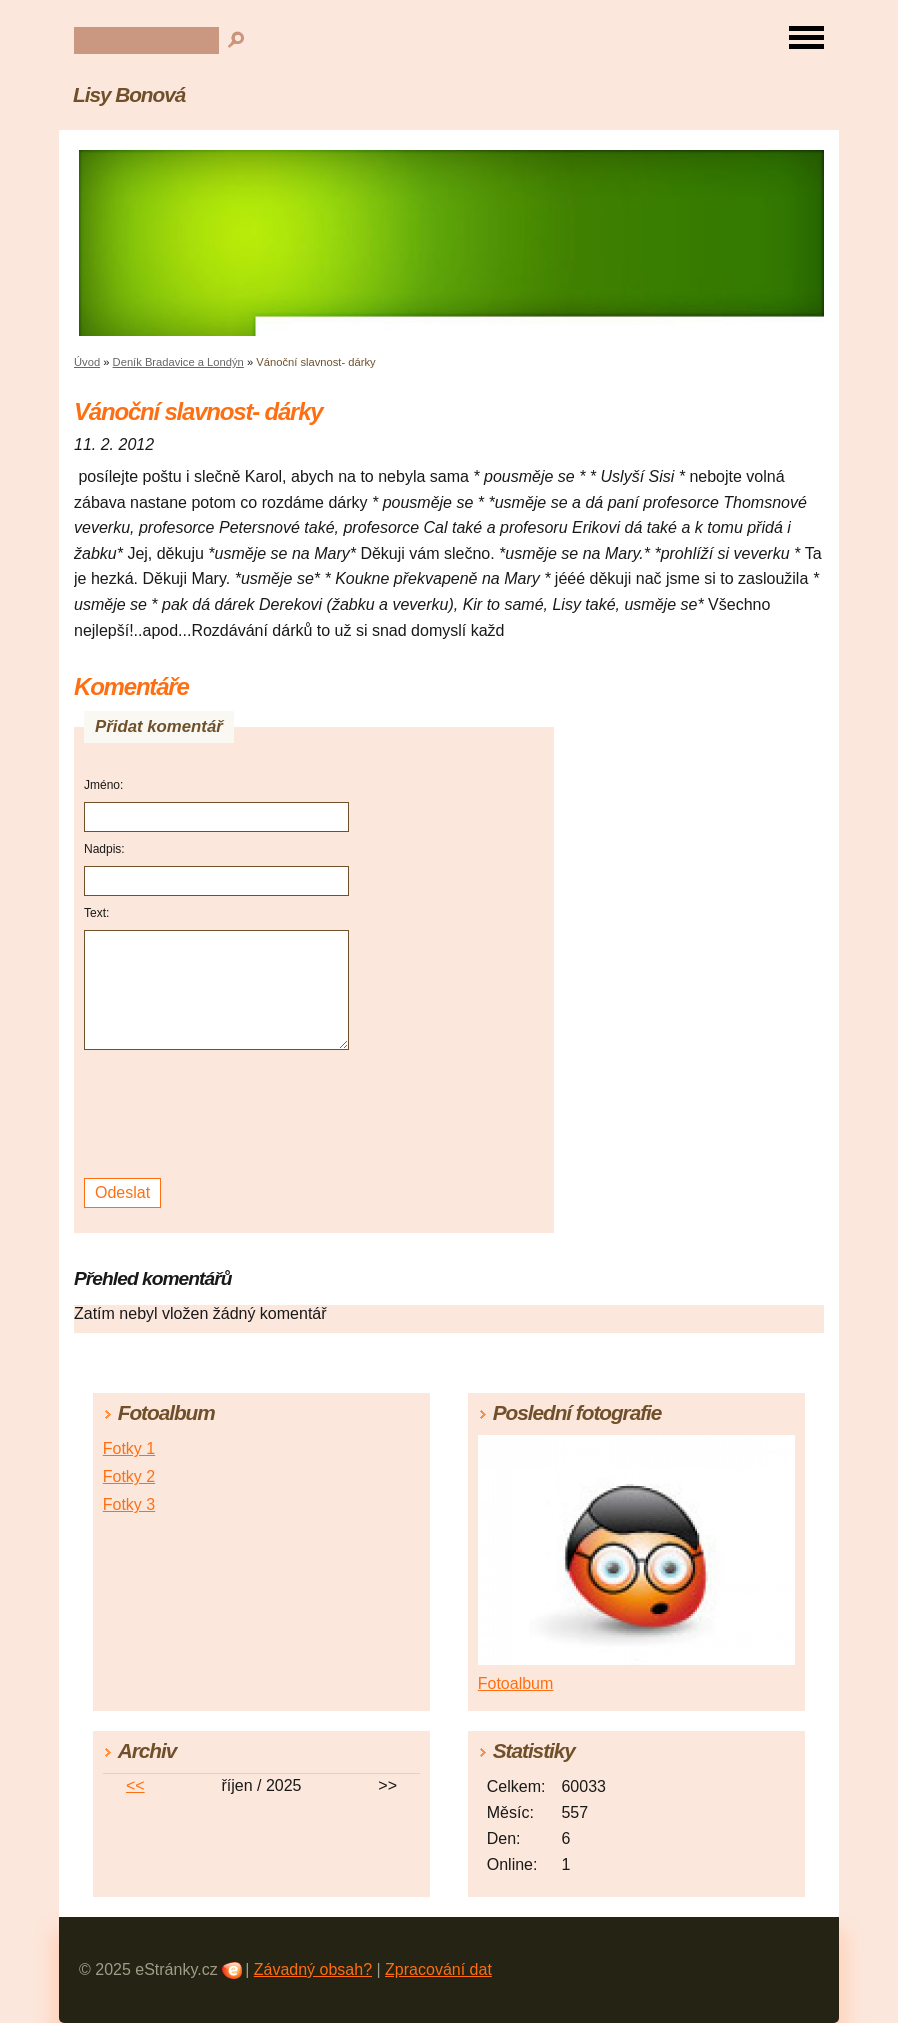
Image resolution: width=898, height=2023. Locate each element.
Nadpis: (104, 849)
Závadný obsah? (313, 1969)
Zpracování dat (438, 1969)
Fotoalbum (516, 1683)
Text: (96, 913)
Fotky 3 (129, 1504)
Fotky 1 (129, 1448)
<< (135, 1785)
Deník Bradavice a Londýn (178, 362)
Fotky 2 (129, 1476)
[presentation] (219, 1114)
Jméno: (103, 785)
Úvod (87, 362)
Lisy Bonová (129, 94)
